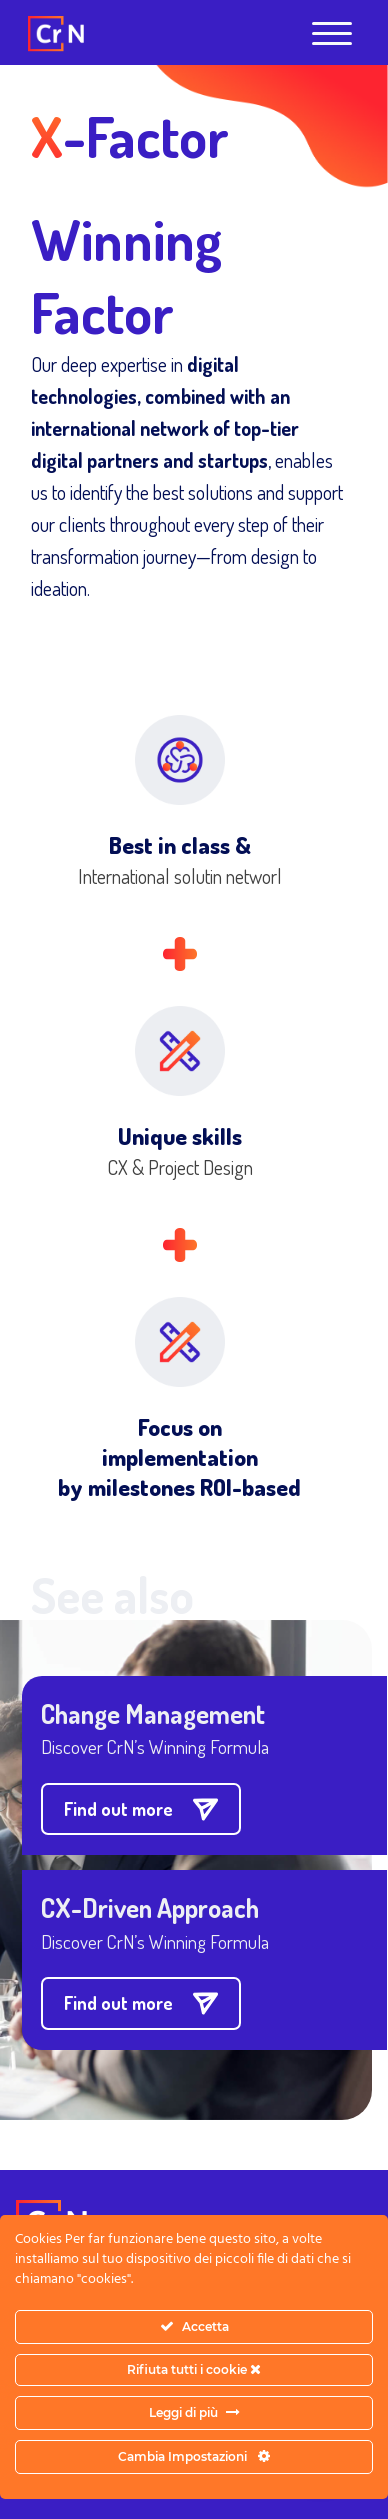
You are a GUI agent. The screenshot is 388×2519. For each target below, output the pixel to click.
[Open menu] (332, 34)
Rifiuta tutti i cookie (194, 2369)
